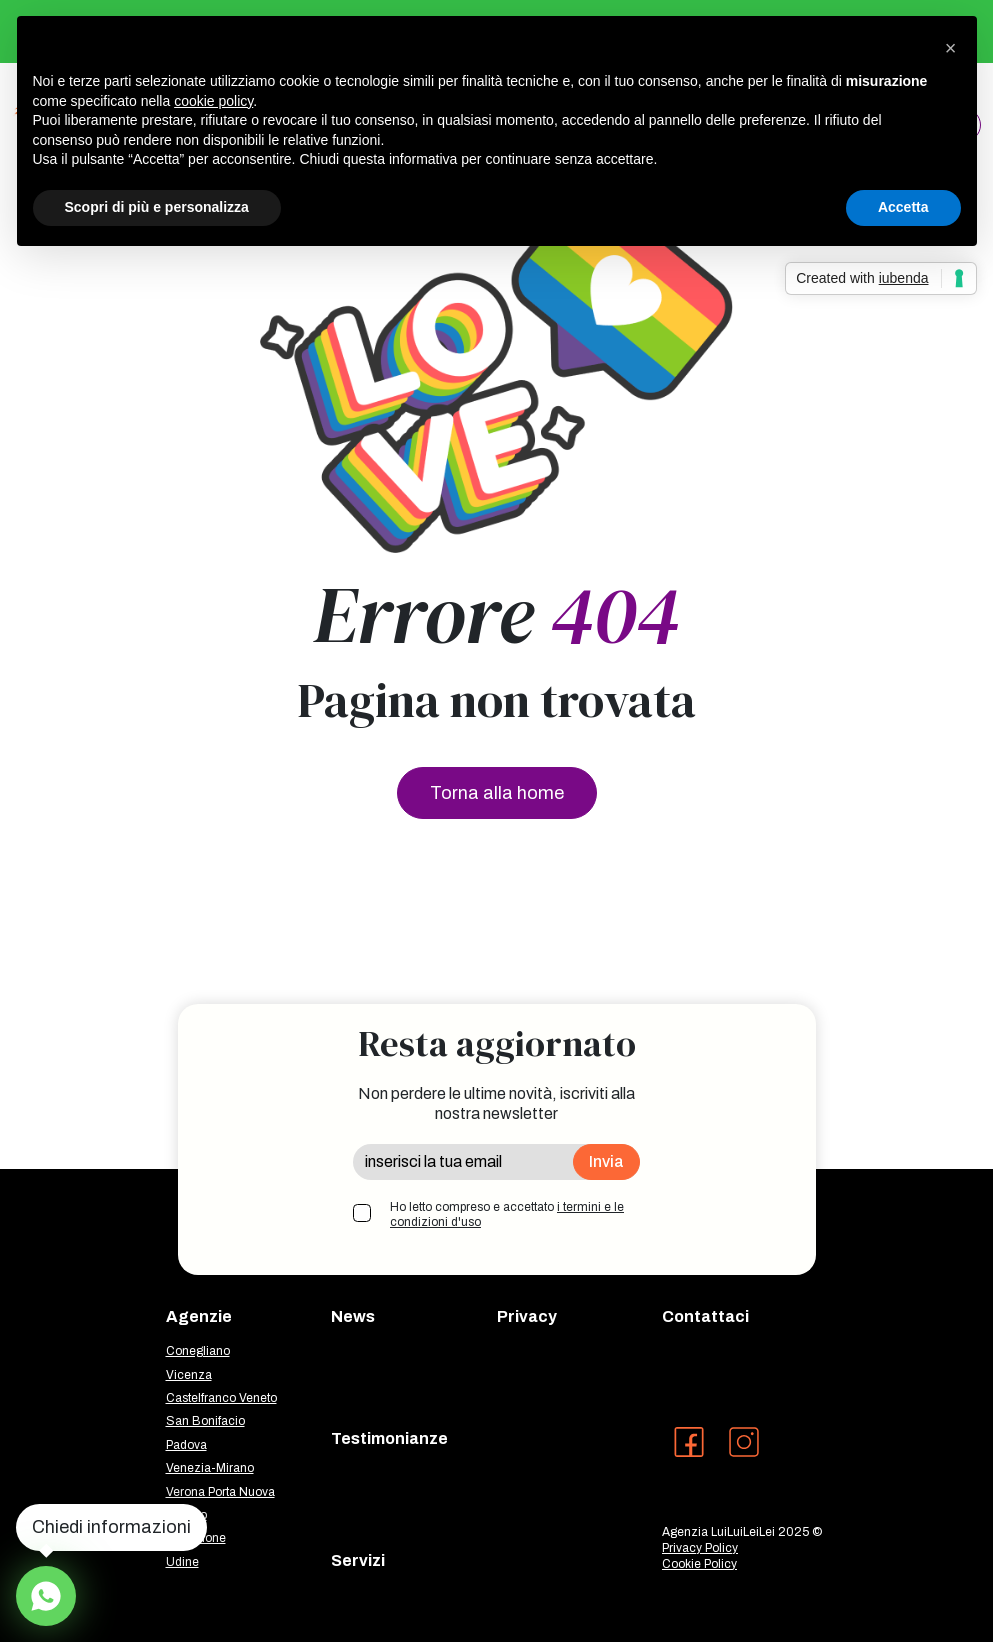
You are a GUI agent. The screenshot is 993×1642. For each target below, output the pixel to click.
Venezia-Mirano (210, 1468)
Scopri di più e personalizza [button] (157, 207)
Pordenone (196, 1538)
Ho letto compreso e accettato (507, 1215)
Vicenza (189, 1375)
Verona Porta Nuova (220, 1492)
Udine (182, 1562)
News (353, 1316)
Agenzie (199, 1316)
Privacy (527, 1316)
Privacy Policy (700, 1548)
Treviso (186, 1515)
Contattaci (705, 1316)
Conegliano (198, 1351)
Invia (606, 1161)
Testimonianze (389, 1438)
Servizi (358, 1560)
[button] (951, 48)
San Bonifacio (205, 1421)
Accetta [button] (903, 207)
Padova (186, 1445)
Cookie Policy (699, 1564)
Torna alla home (497, 793)
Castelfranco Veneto (221, 1398)
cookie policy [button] (213, 101)
